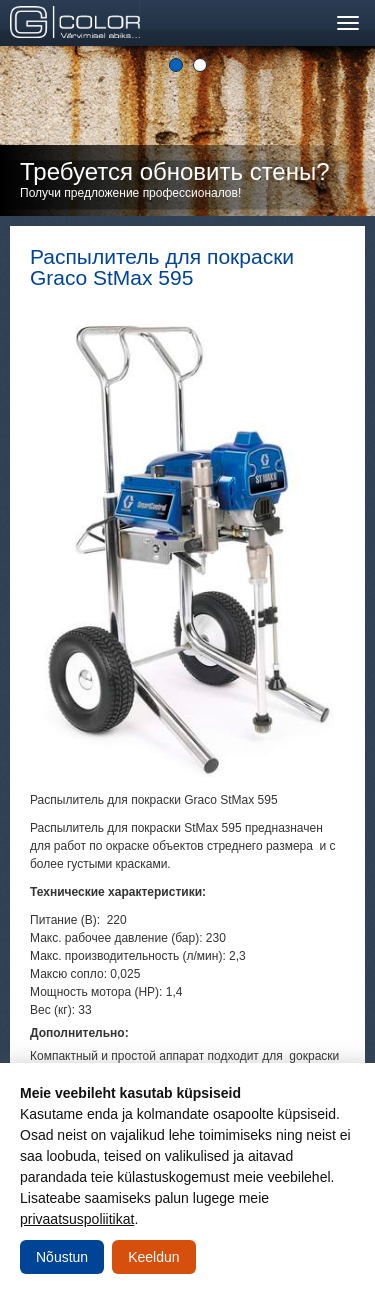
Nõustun (62, 1257)
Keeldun (153, 1257)
